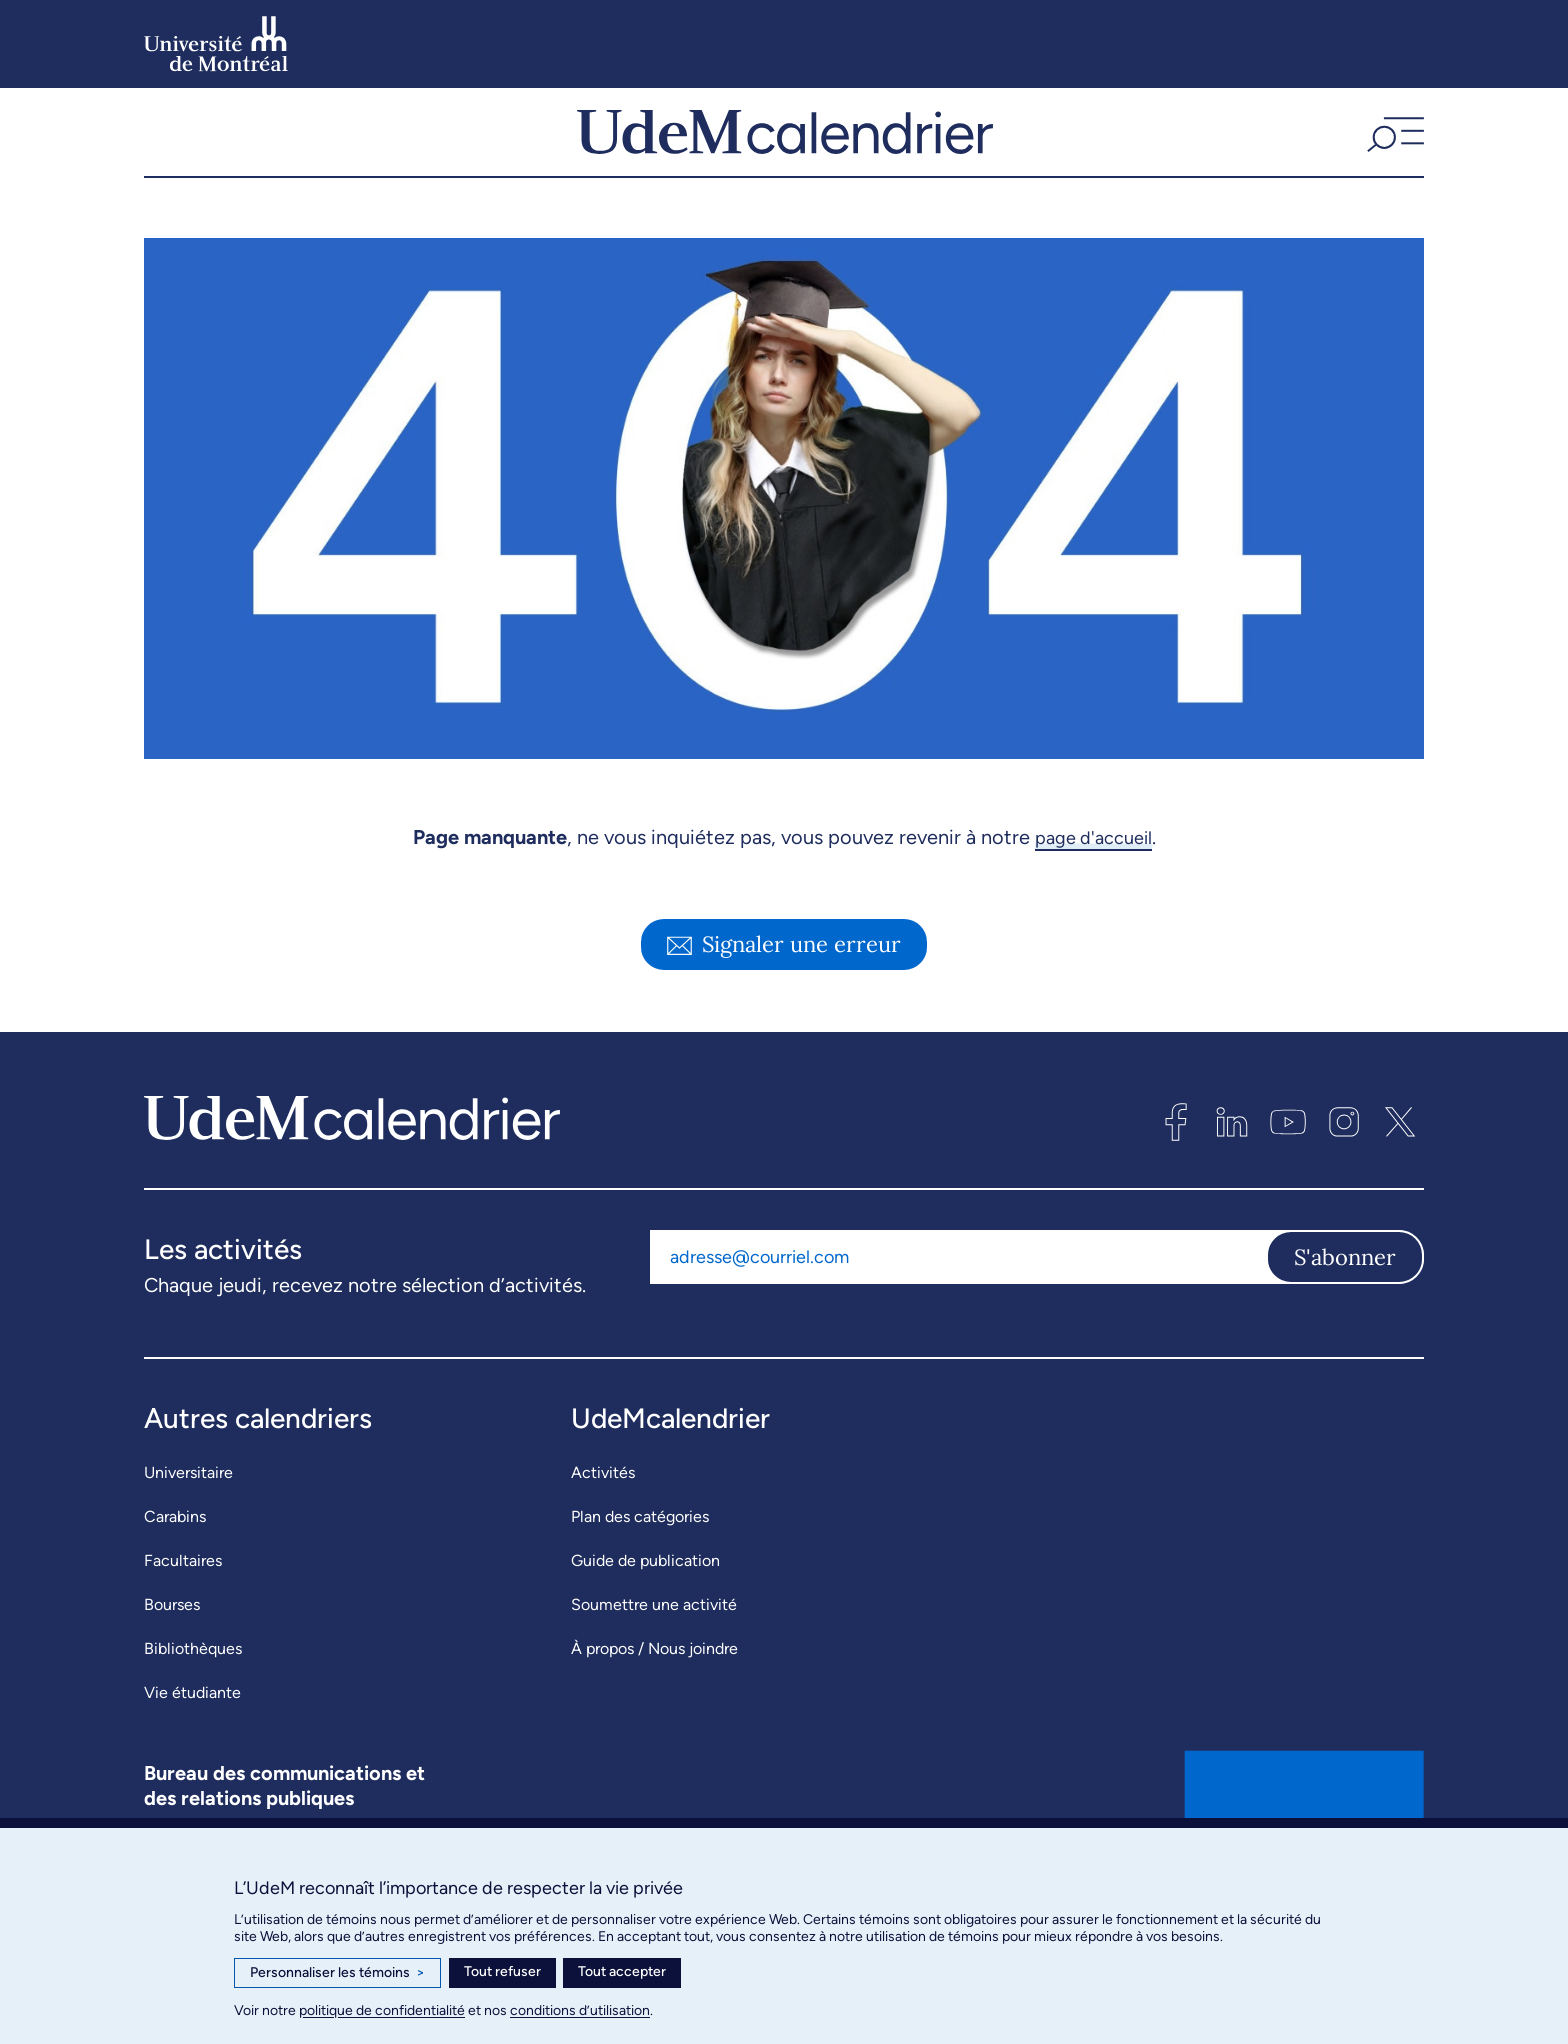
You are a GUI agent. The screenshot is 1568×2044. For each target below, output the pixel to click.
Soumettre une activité (654, 1658)
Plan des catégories (640, 1570)
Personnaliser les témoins (337, 1973)
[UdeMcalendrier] (785, 159)
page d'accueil (1093, 891)
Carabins (175, 1570)
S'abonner (1345, 1311)
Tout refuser (502, 1971)
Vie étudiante (192, 1746)
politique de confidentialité (382, 2010)
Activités (603, 1526)
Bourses (172, 1658)
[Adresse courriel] (958, 1311)
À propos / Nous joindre (654, 1702)
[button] (1393, 159)
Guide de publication (645, 1614)
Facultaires (183, 1614)
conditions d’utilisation (580, 2010)
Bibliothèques (193, 1702)
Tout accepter (622, 1971)
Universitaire (188, 1526)
